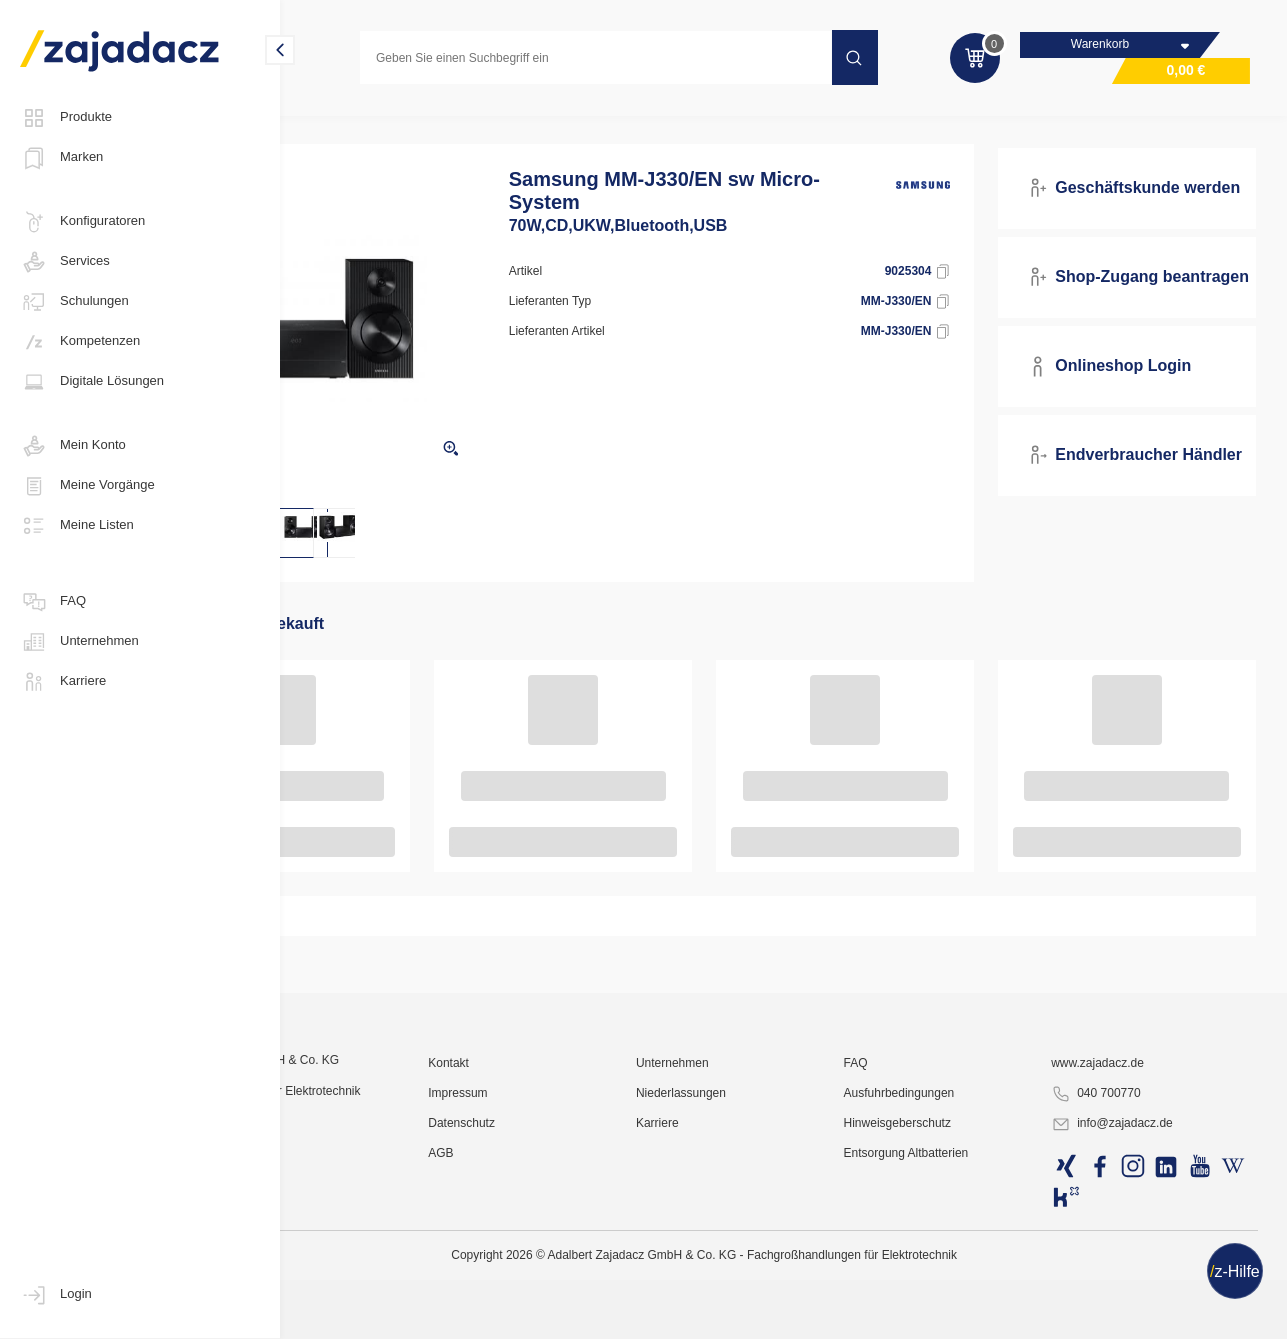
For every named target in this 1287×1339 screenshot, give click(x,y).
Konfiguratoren (82, 222)
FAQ (53, 602)
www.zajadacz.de (1129, 1254)
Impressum (574, 1284)
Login (56, 1295)
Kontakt (565, 1254)
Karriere (63, 682)
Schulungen (74, 302)
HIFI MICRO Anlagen (606, 124)
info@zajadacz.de (1144, 1315)
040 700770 (1127, 1285)
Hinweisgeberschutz (957, 1314)
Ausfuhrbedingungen (959, 1284)
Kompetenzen (80, 342)
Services (65, 262)
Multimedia (334, 124)
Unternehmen (79, 642)
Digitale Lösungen (92, 382)
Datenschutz (578, 1314)
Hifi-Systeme (482, 124)
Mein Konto (73, 446)
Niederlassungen (770, 1284)
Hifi (405, 124)
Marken (61, 158)
